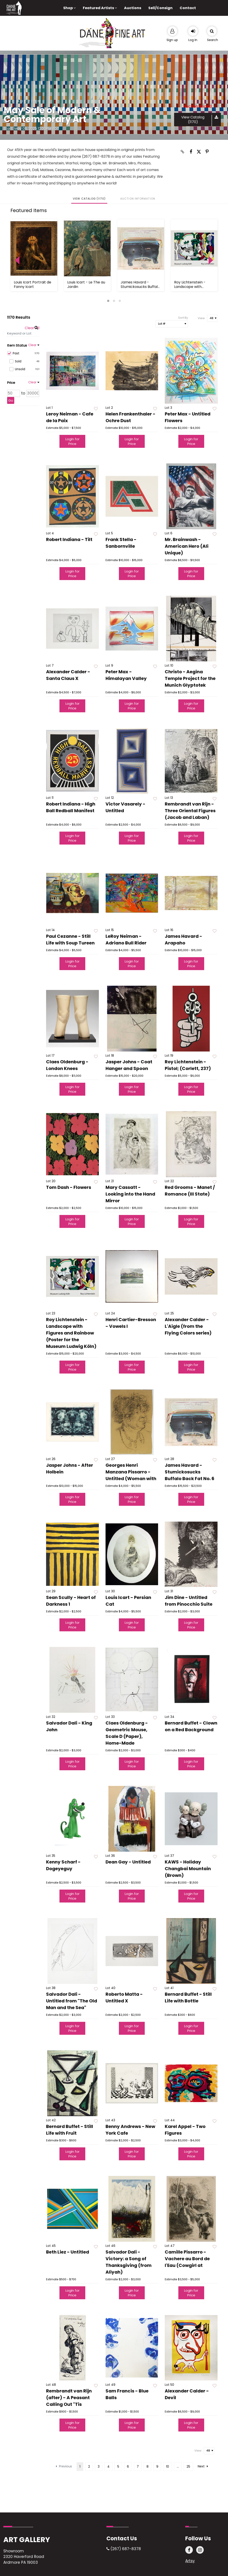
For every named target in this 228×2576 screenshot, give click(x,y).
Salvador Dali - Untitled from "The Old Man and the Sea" (71, 2001)
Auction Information (137, 198)
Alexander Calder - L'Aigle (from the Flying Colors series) (188, 1326)
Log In (192, 40)
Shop (69, 7)
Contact (188, 7)
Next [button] (211, 260)
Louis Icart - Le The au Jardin (86, 284)
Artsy (190, 2561)
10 (167, 2466)
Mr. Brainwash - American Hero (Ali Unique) (186, 546)
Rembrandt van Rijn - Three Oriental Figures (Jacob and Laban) (190, 810)
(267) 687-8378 (123, 2548)
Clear (32, 345)
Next (203, 2466)
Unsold (24, 369)
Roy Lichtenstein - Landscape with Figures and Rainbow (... (192, 284)
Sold (24, 361)
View (201, 318)
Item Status (17, 345)
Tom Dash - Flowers (68, 1187)
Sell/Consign (160, 7)
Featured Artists (100, 7)
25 (188, 2466)
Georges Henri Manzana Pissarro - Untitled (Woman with (131, 1472)
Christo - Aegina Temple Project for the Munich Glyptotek (190, 678)
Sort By (183, 318)
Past (23, 353)
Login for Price (72, 441)
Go (10, 400)
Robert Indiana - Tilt (69, 539)
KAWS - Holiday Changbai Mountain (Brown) (188, 1868)
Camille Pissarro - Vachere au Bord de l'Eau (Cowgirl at (187, 2258)
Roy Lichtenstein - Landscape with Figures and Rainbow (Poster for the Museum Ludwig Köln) (71, 1332)
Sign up (172, 40)
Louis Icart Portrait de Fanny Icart (32, 284)
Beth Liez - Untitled (67, 2252)
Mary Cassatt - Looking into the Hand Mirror (130, 1194)
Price (11, 382)
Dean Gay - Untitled (128, 1862)
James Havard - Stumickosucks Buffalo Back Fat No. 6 (140, 284)
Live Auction (22, 101)
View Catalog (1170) (192, 119)
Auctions (132, 7)
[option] (33, 255)
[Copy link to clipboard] (182, 151)
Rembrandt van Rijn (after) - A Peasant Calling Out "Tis (69, 2397)
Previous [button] (17, 260)
